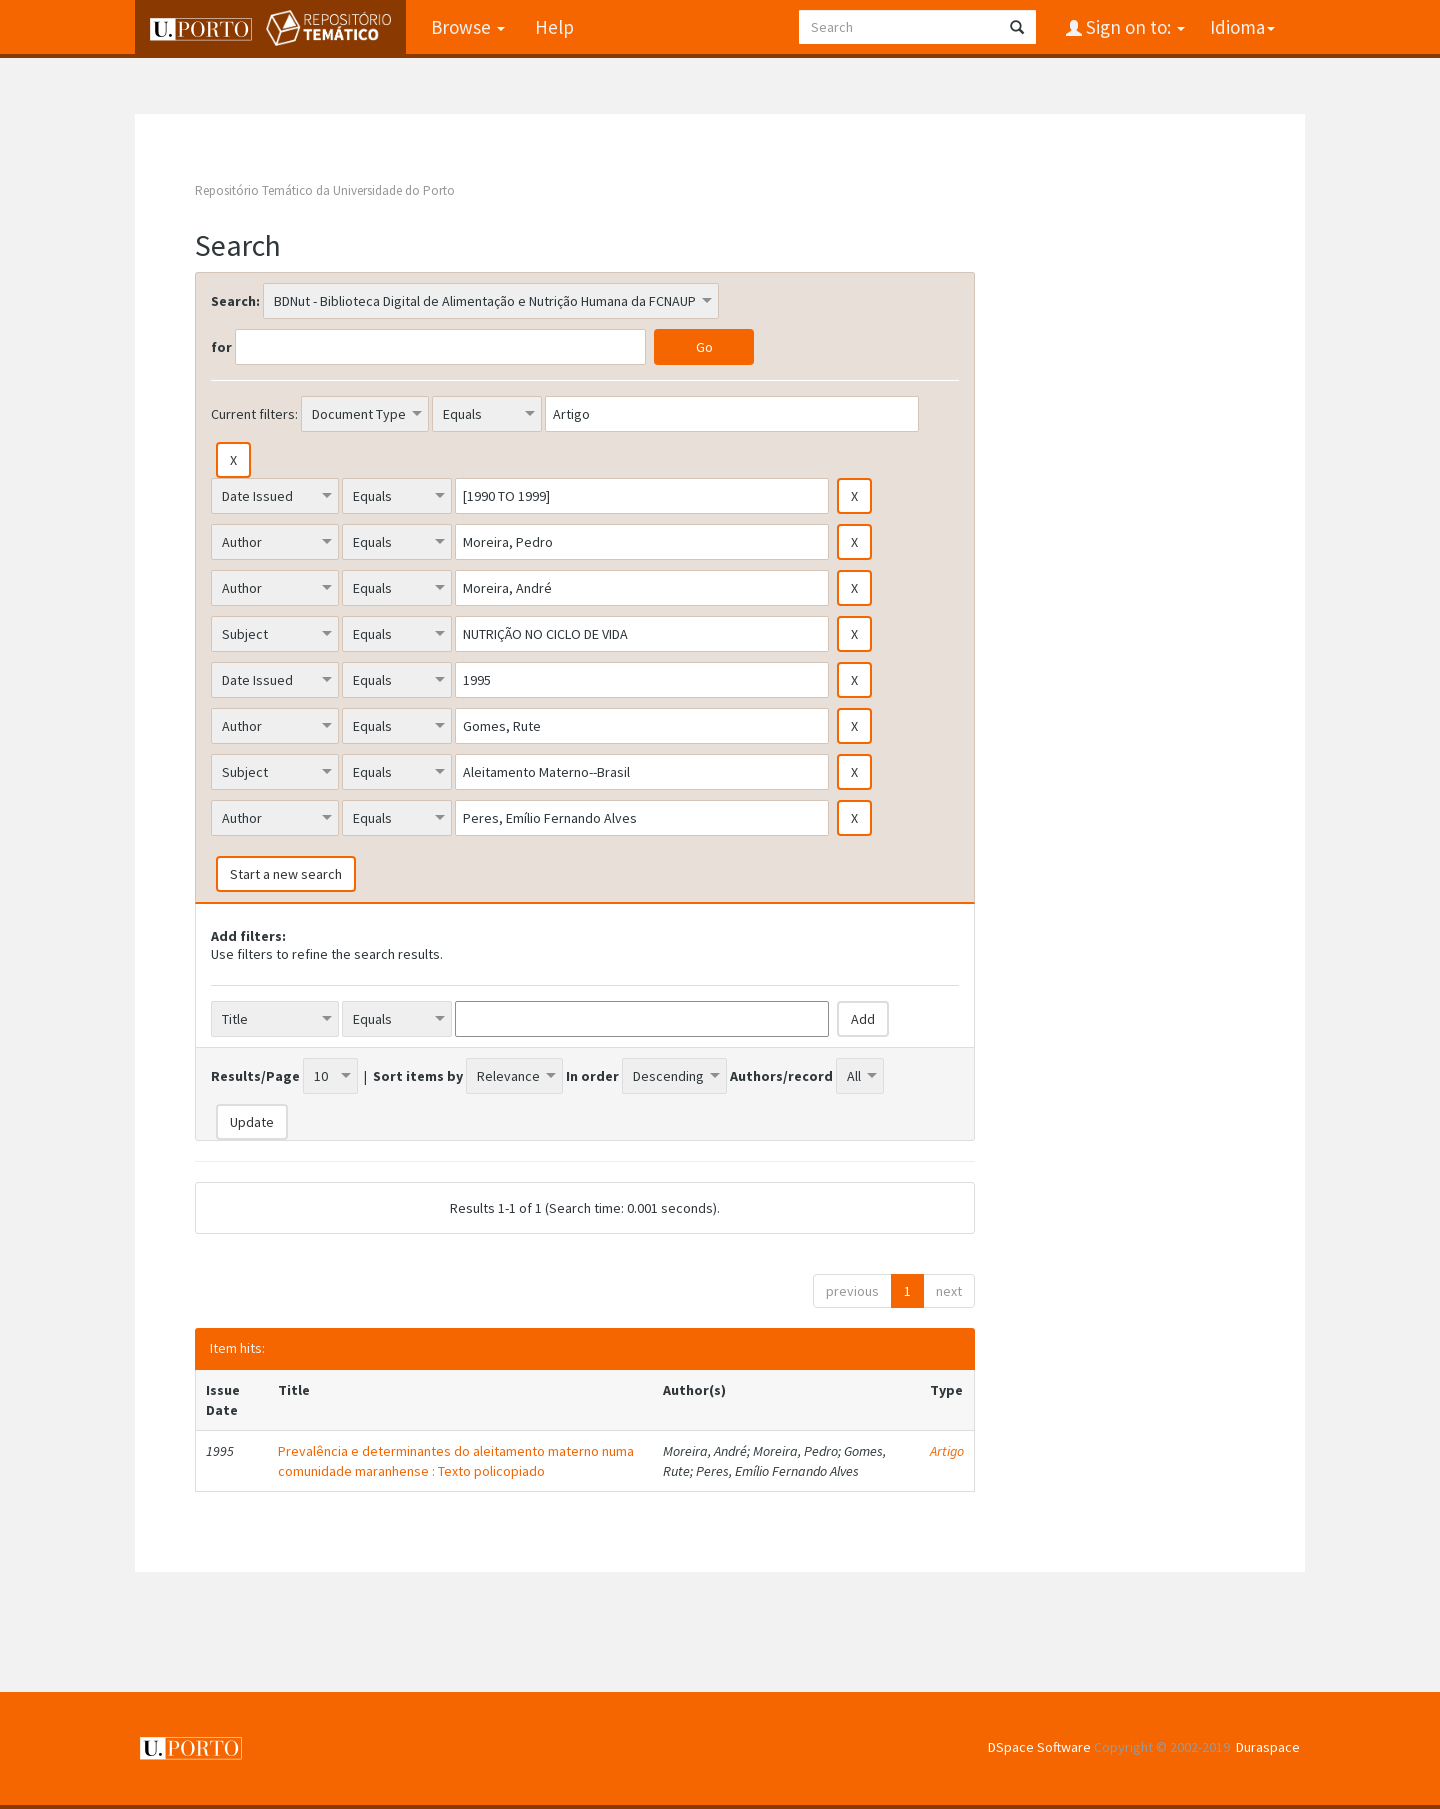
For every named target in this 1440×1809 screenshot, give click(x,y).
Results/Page (255, 1076)
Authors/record (781, 1076)
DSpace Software (1039, 1747)
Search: (235, 301)
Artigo (947, 1451)
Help (554, 27)
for (221, 347)
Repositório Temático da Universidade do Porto (325, 190)
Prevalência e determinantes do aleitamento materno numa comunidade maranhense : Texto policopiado (456, 1461)
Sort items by (418, 1076)
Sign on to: (1133, 27)
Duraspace (1268, 1747)
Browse (468, 27)
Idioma (1242, 27)
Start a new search (286, 874)
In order (592, 1076)
